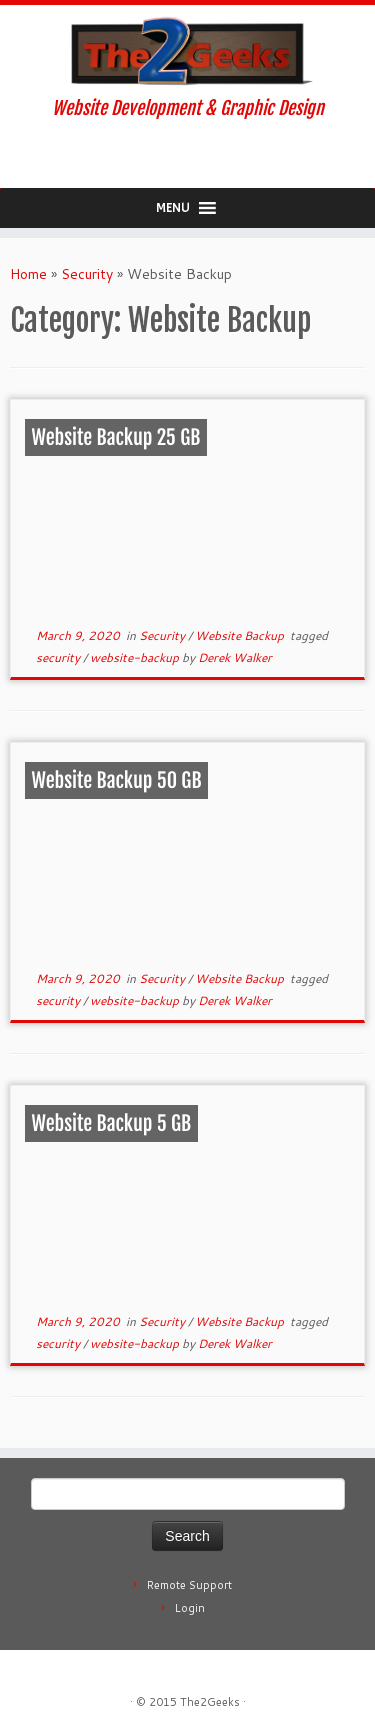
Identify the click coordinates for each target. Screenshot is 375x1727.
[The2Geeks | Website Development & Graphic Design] (187, 51)
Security (87, 274)
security (59, 657)
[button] (173, 208)
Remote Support (189, 1585)
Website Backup (241, 635)
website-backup (136, 657)
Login (190, 1608)
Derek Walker (235, 657)
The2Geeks (210, 1702)
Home (28, 274)
